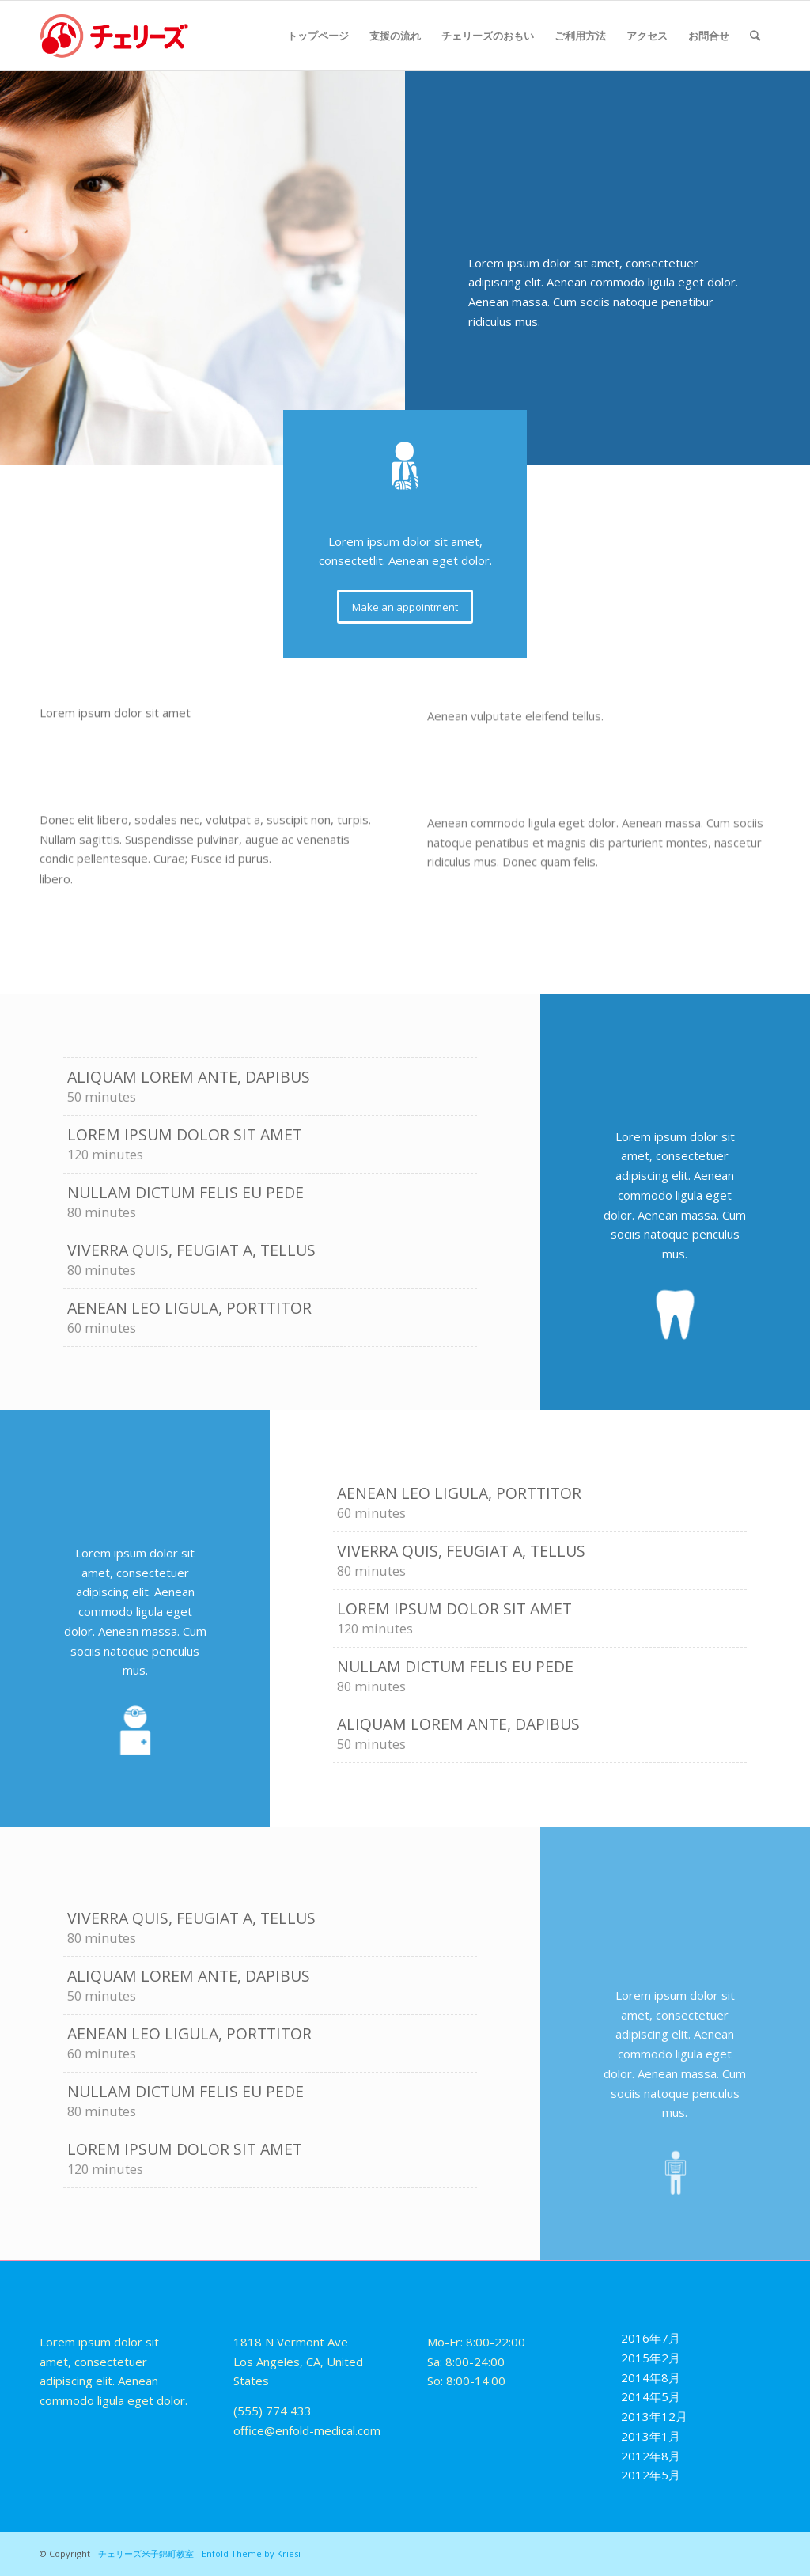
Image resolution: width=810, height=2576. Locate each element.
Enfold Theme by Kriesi (251, 2553)
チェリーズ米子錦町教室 (146, 2553)
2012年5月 (650, 2475)
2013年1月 (650, 2436)
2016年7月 (650, 2338)
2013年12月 (654, 2416)
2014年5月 (650, 2396)
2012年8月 (650, 2456)
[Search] (755, 35)
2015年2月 (650, 2357)
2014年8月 (650, 2377)
